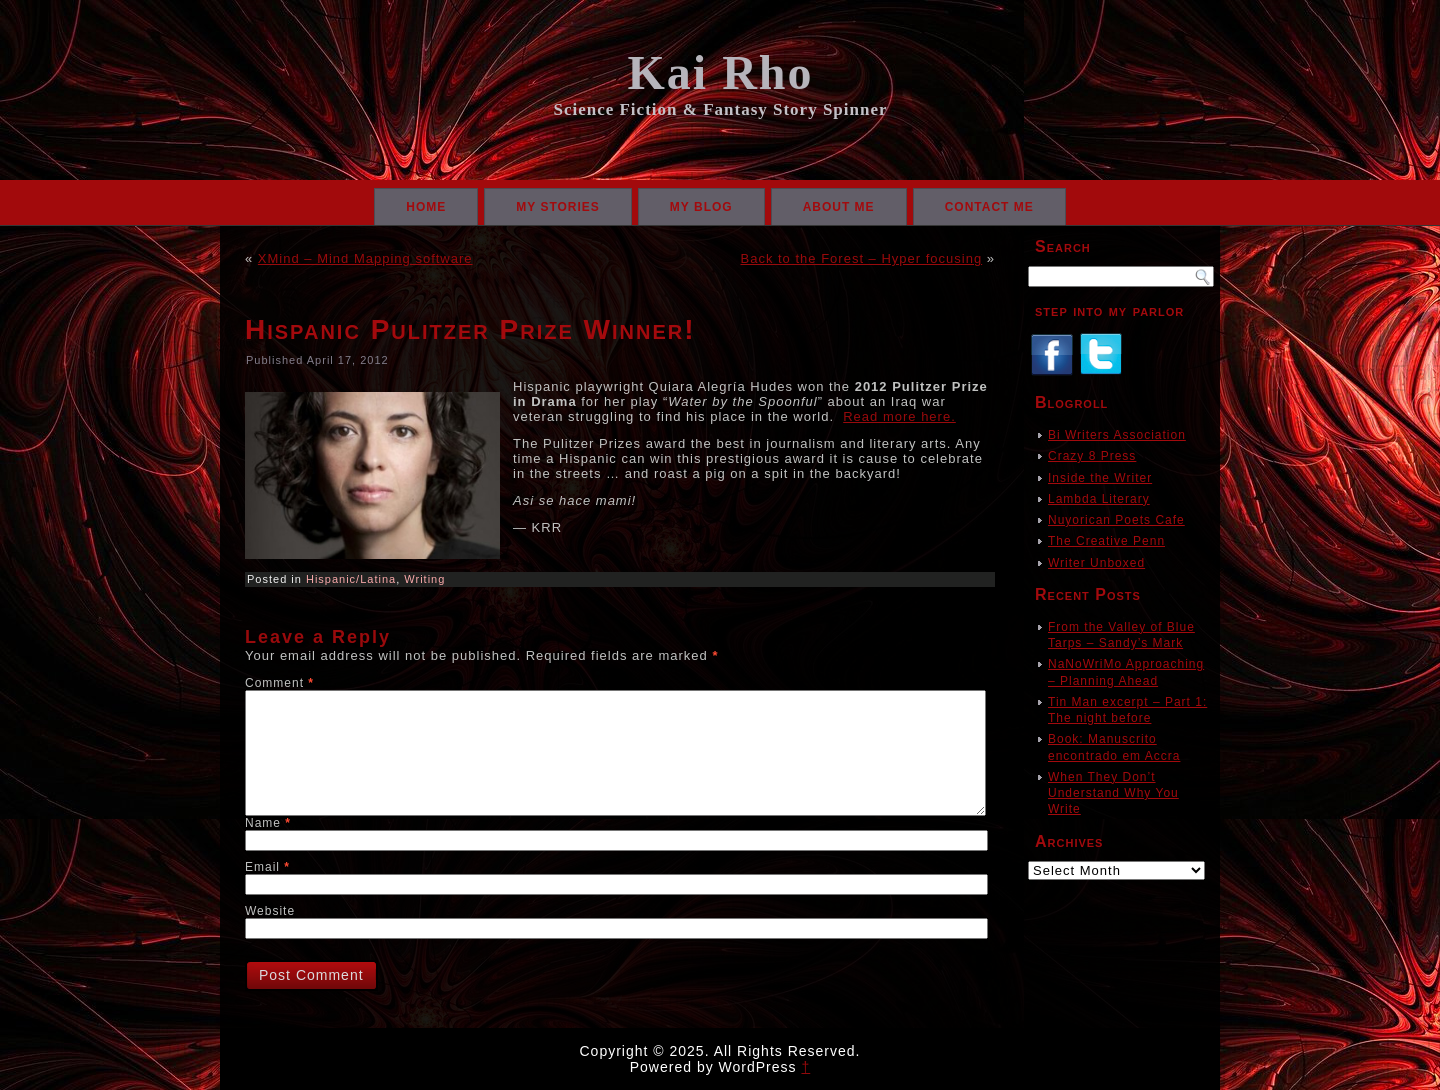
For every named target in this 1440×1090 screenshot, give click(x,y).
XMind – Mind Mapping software (365, 258)
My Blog (701, 207)
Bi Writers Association (1117, 435)
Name (268, 823)
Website (270, 911)
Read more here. (899, 416)
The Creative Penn (1106, 541)
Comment (279, 683)
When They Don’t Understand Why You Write (1113, 793)
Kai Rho (720, 72)
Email (267, 867)
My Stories (558, 207)
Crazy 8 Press (1092, 456)
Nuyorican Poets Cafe (1116, 520)
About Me (839, 207)
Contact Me (989, 207)
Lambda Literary (1099, 499)
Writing (424, 579)
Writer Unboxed (1096, 563)
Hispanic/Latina (351, 579)
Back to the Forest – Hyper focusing (862, 258)
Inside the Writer (1100, 478)
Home (426, 207)
